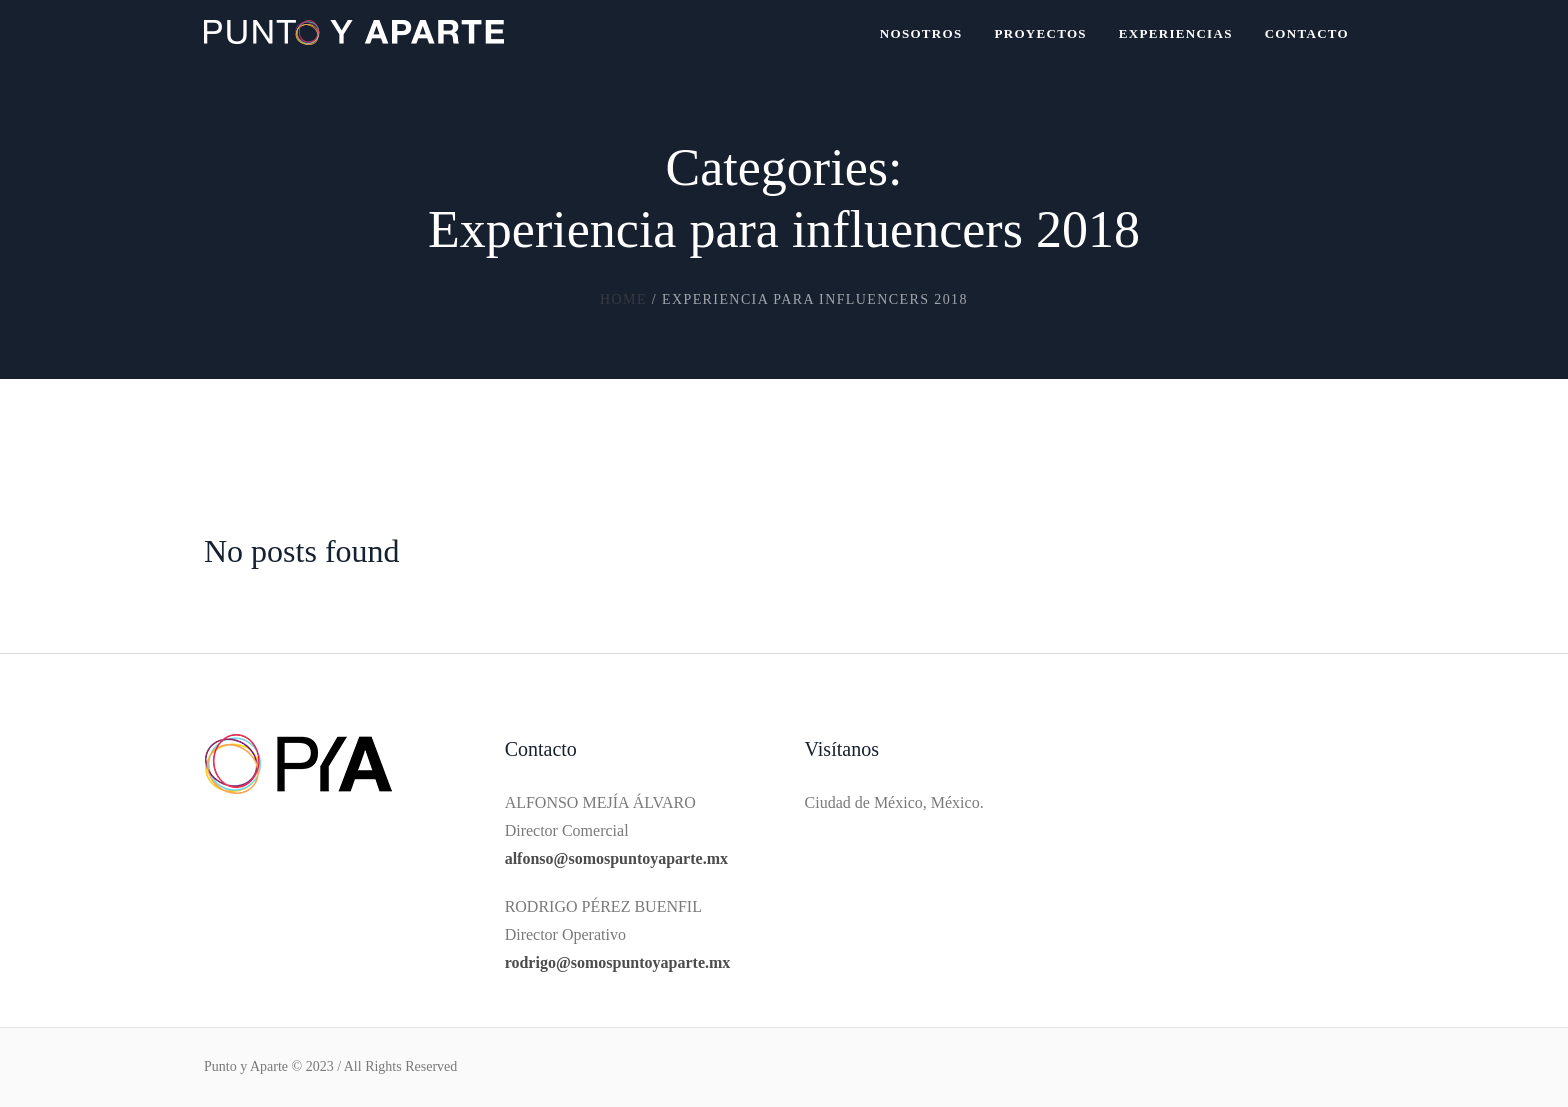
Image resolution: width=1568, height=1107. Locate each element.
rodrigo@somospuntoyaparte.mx (618, 962)
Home (623, 299)
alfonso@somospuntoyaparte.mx (616, 858)
